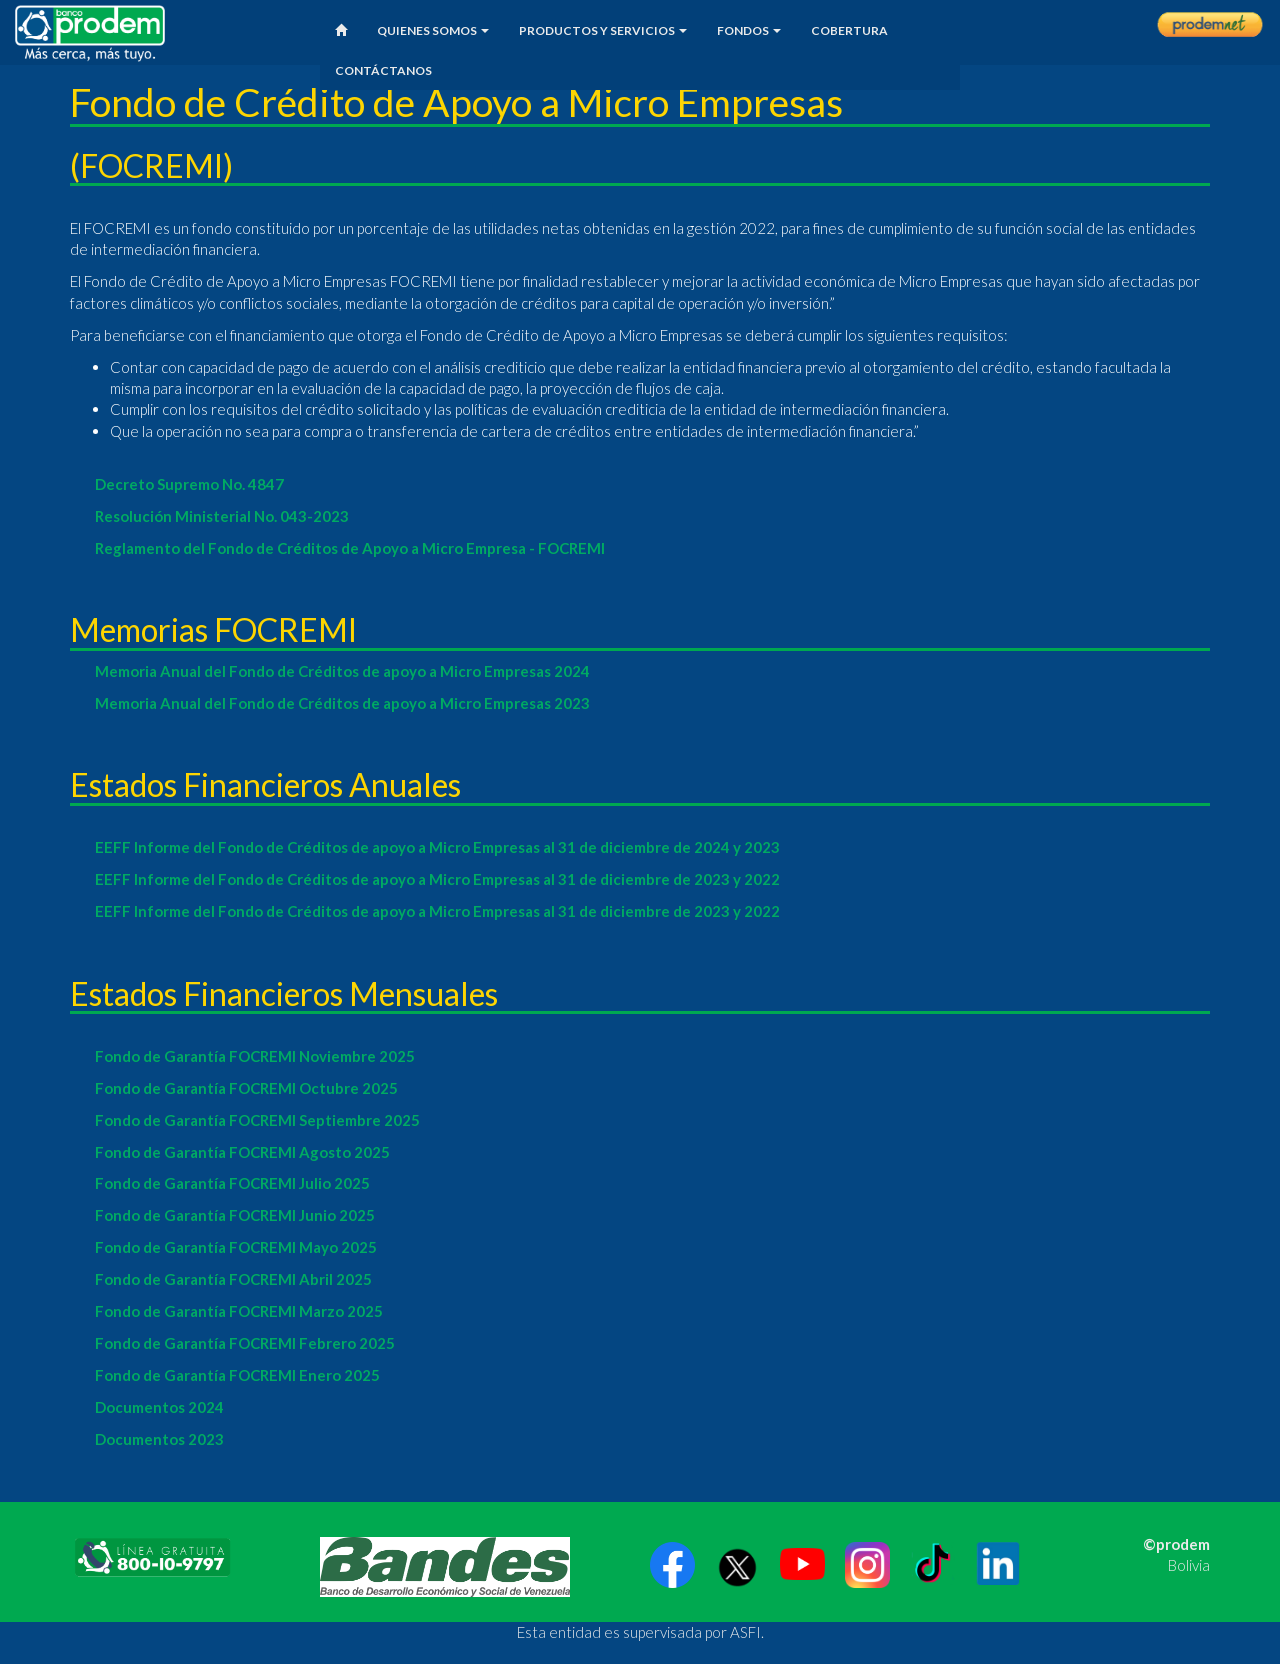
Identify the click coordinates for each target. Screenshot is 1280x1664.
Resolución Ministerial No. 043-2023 (222, 516)
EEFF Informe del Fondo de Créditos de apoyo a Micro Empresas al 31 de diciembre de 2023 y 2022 (437, 879)
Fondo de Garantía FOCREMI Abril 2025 (233, 1279)
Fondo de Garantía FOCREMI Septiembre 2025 (257, 1120)
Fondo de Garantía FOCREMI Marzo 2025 (239, 1311)
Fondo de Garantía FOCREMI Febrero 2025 (245, 1343)
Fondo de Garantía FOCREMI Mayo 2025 (236, 1247)
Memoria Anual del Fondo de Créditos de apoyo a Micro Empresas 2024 (342, 671)
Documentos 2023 (159, 1439)
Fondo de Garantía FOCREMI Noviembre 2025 (255, 1056)
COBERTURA (849, 30)
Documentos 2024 (159, 1407)
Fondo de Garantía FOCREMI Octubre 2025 (246, 1088)
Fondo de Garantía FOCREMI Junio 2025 (235, 1215)
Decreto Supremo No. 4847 (189, 484)
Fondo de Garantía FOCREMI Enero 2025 (237, 1375)
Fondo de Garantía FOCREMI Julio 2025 (232, 1183)
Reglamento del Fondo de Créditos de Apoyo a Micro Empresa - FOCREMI (350, 548)
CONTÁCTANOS (383, 70)
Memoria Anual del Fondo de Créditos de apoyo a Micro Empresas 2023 (342, 703)
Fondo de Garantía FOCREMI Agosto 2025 (242, 1152)
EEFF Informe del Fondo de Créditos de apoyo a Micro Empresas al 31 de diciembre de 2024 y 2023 (437, 847)
